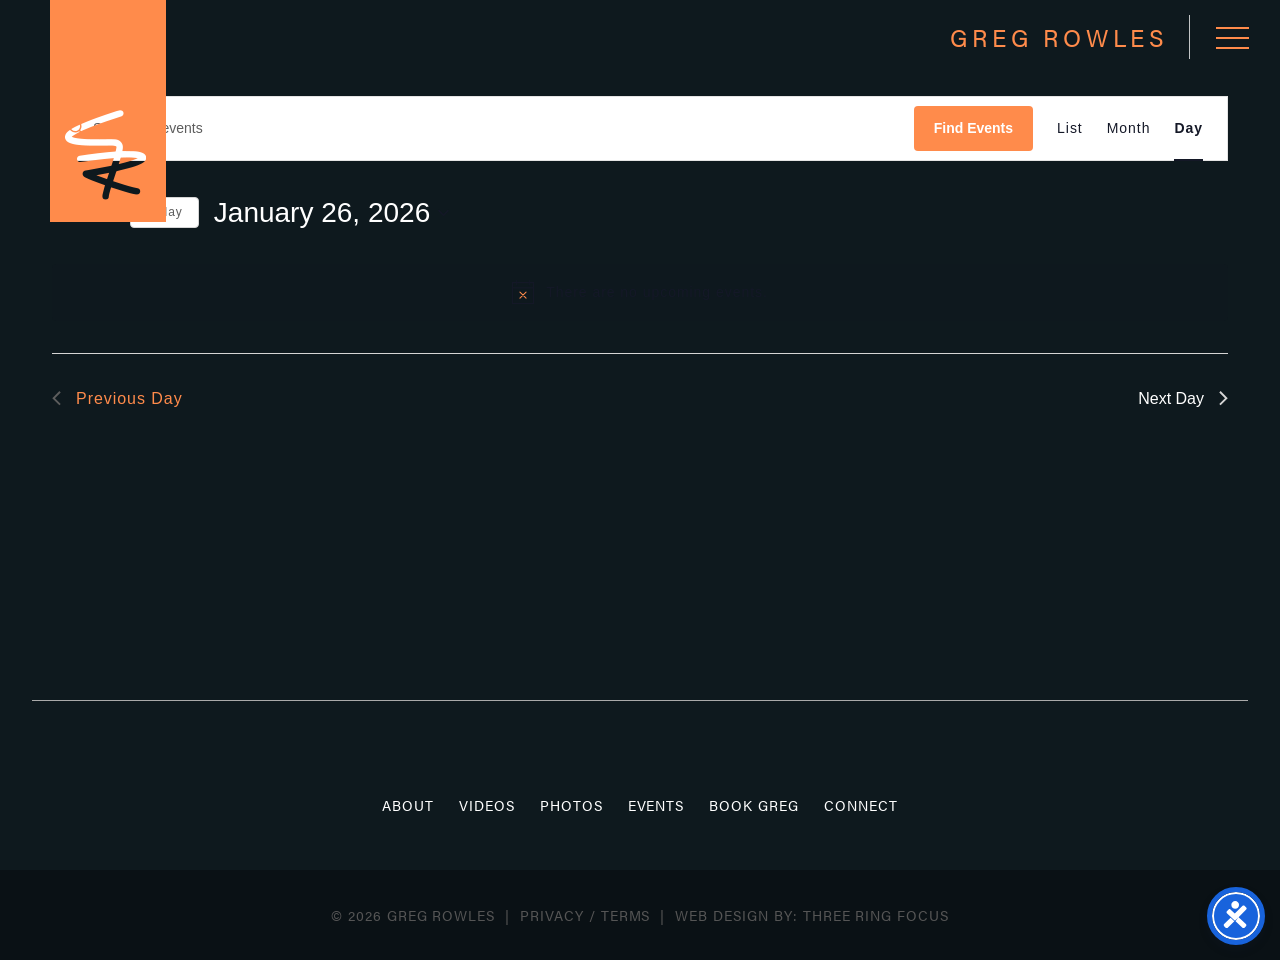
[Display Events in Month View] (1129, 128)
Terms (626, 915)
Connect (861, 805)
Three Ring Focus (876, 915)
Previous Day (117, 398)
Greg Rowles (108, 111)
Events (656, 805)
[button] (1232, 37)
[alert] (640, 292)
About (408, 805)
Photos (571, 805)
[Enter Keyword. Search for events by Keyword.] (483, 128)
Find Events (973, 128)
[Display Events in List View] (1070, 128)
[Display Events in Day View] (1188, 128)
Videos (487, 805)
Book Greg (754, 805)
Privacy (552, 915)
